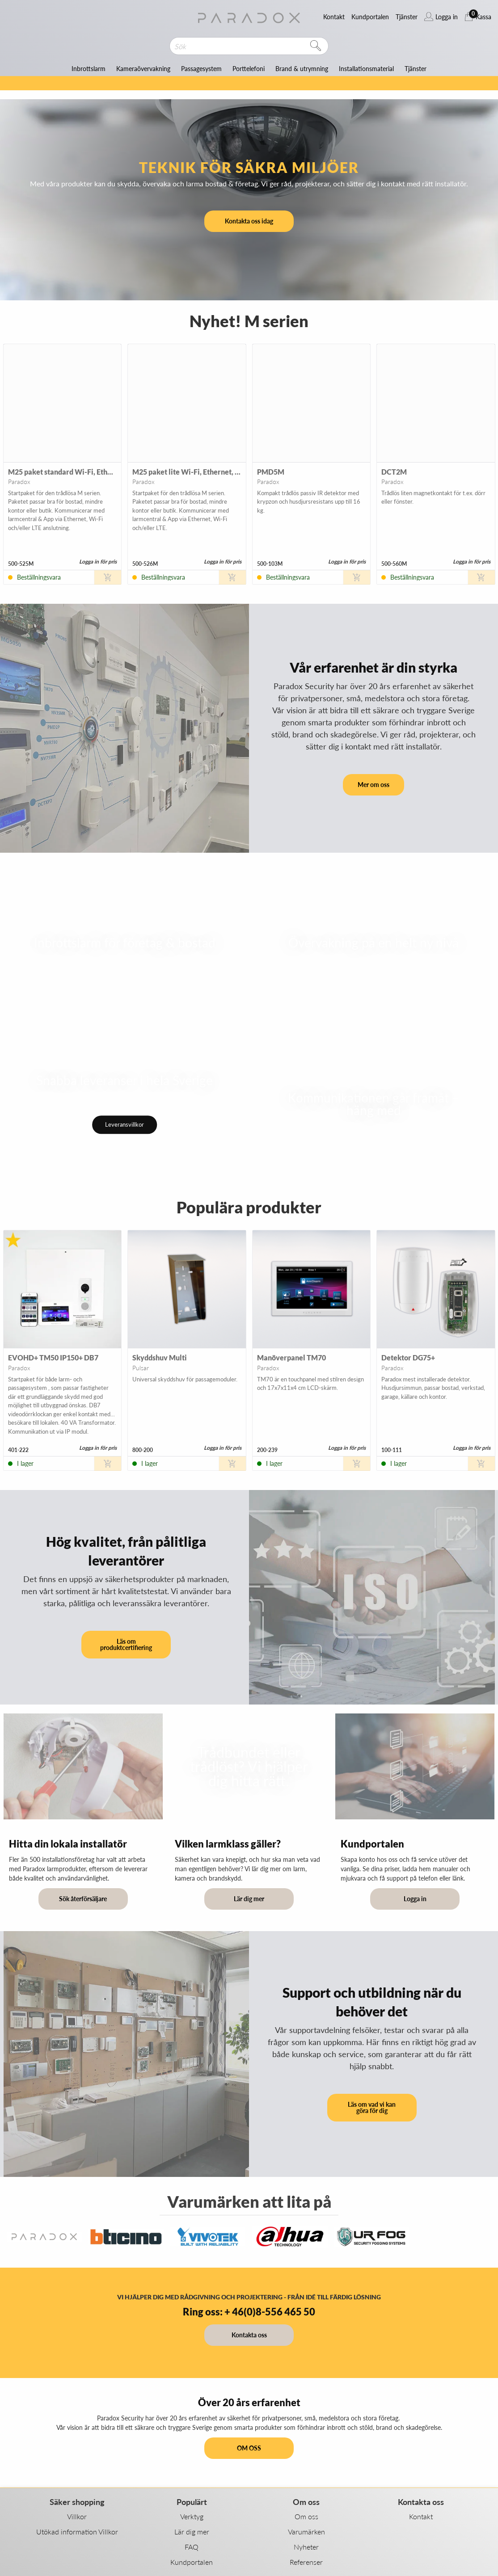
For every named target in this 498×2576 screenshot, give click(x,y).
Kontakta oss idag (249, 221)
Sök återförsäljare (83, 1899)
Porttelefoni (248, 68)
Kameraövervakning (143, 68)
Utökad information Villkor (77, 2531)
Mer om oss (373, 784)
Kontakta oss (249, 2335)
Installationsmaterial (366, 68)
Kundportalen (191, 2562)
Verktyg (191, 2516)
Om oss (306, 2516)
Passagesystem (201, 68)
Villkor (77, 2516)
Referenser (306, 2562)
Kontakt (421, 2516)
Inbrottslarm (89, 68)
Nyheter (306, 2546)
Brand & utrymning (301, 68)
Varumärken (306, 2531)
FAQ (191, 2546)
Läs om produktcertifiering (126, 1644)
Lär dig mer (249, 1899)
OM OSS (249, 2448)
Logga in (415, 1899)
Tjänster (415, 68)
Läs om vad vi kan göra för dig (372, 2107)
